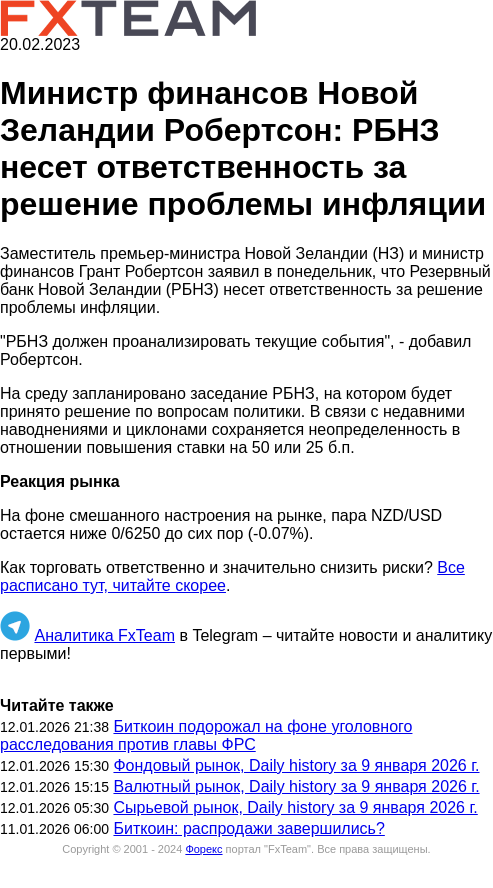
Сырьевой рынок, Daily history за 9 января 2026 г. (295, 807)
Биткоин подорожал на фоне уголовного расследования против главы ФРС (206, 735)
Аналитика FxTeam (104, 635)
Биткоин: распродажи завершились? (248, 828)
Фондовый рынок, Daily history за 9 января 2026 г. (296, 765)
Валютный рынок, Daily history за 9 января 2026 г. (296, 786)
